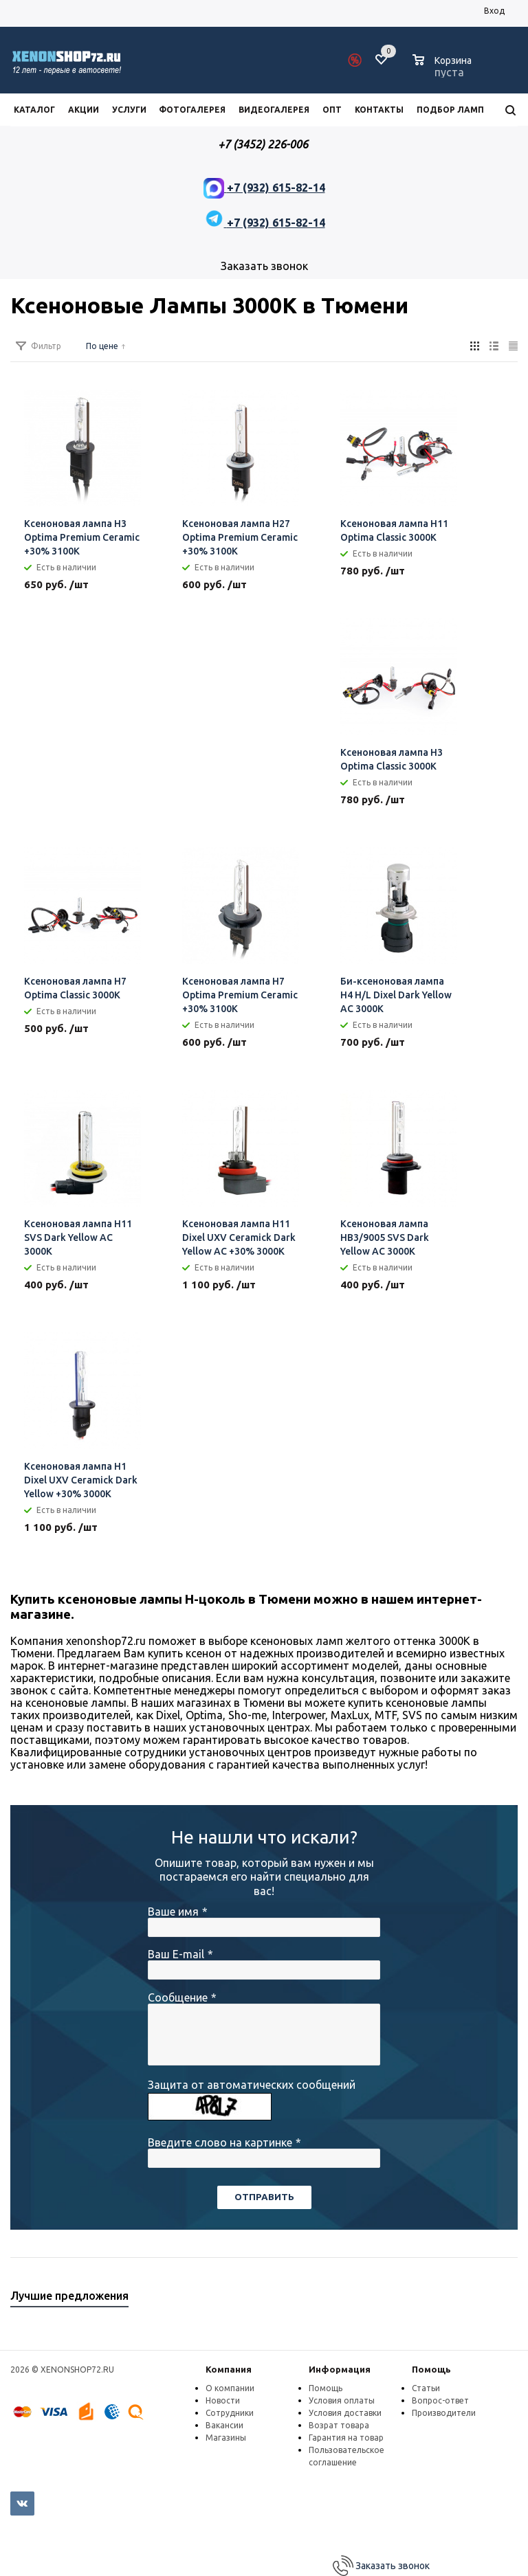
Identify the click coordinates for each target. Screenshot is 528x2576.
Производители (444, 2412)
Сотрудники (230, 2412)
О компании (230, 2388)
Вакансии (224, 2425)
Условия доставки (345, 2412)
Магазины (226, 2437)
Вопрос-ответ (440, 2400)
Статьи (426, 2388)
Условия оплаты (342, 2400)
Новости (223, 2400)
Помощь (431, 2369)
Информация (340, 2369)
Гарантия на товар (346, 2437)
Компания (229, 2369)
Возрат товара (339, 2425)
